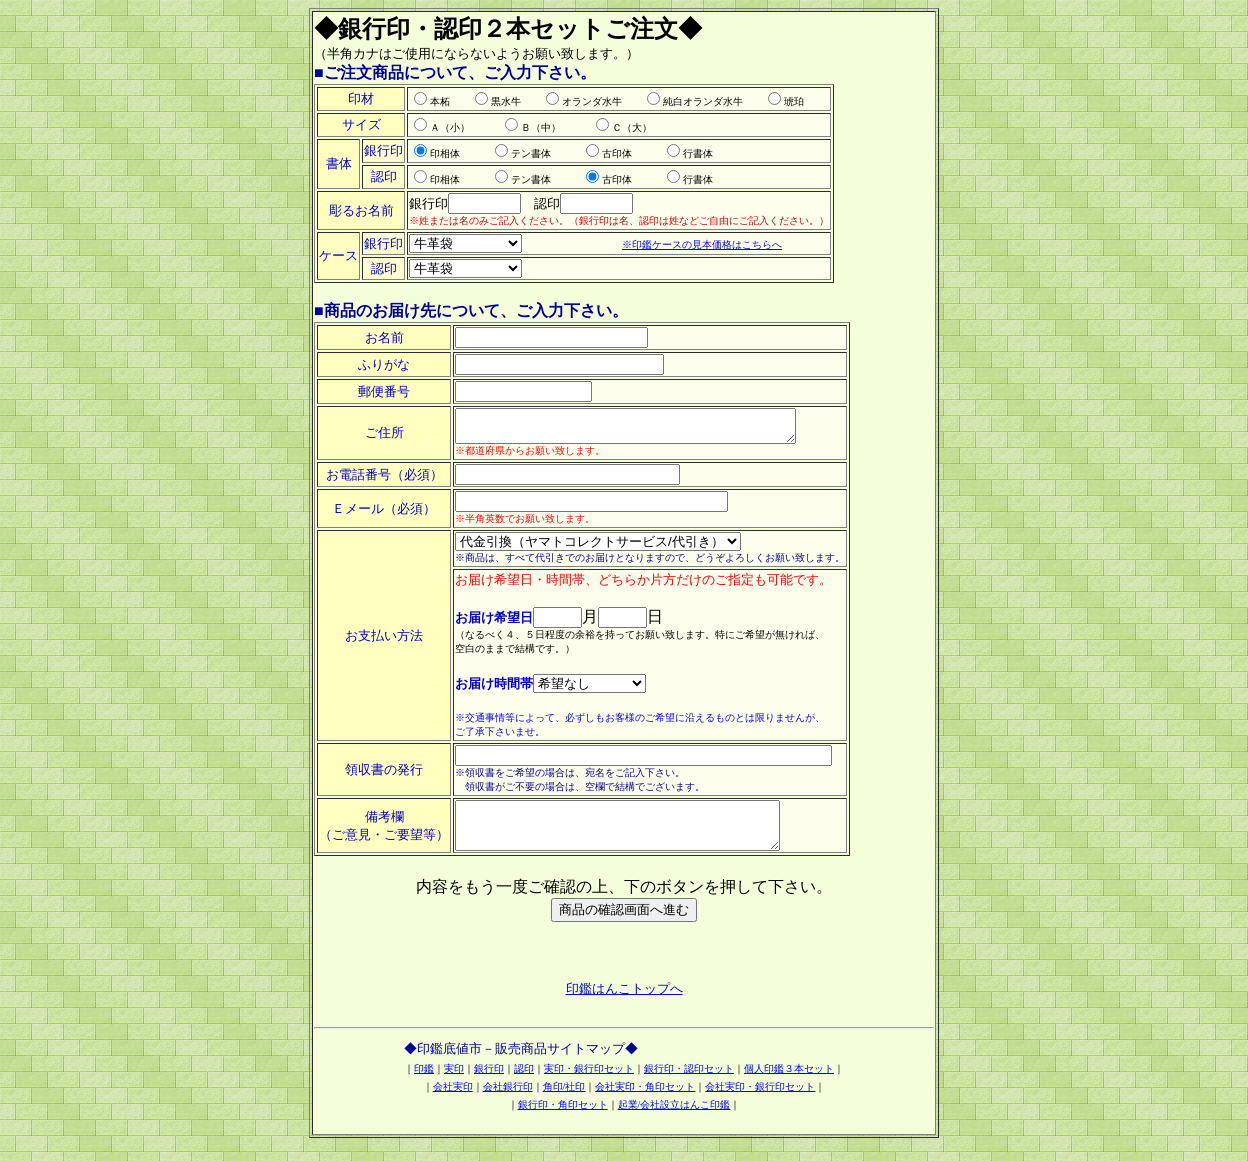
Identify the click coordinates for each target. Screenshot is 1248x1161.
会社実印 (453, 1101)
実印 (454, 1083)
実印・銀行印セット (589, 1083)
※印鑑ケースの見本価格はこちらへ (702, 244)
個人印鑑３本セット (789, 1083)
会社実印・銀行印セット (760, 1101)
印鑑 (424, 1083)
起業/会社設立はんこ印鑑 (674, 1119)
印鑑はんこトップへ (624, 1003)
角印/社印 (564, 1101)
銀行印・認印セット (689, 1083)
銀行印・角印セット (563, 1119)
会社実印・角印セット (645, 1101)
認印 (524, 1083)
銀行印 (489, 1083)
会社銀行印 (508, 1101)
